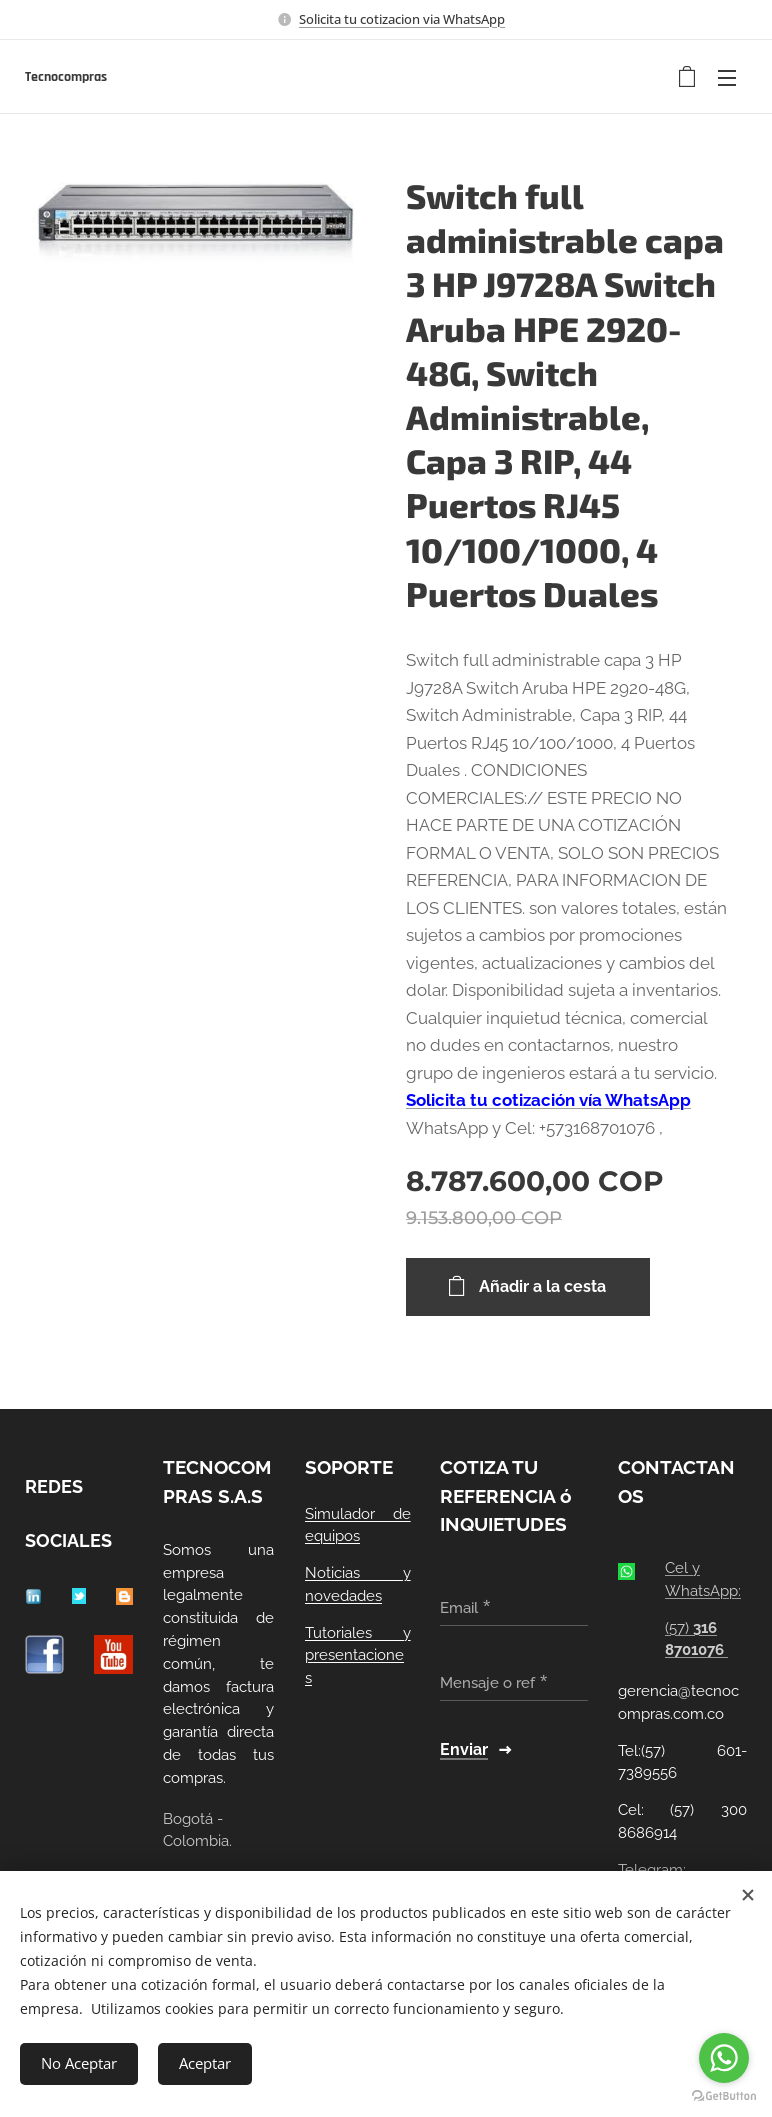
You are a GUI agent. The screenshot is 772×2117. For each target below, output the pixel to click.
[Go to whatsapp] (724, 2058)
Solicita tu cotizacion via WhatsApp (402, 19)
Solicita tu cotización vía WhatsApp (548, 1100)
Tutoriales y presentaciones (358, 1655)
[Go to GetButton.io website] (724, 2096)
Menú (727, 78)
